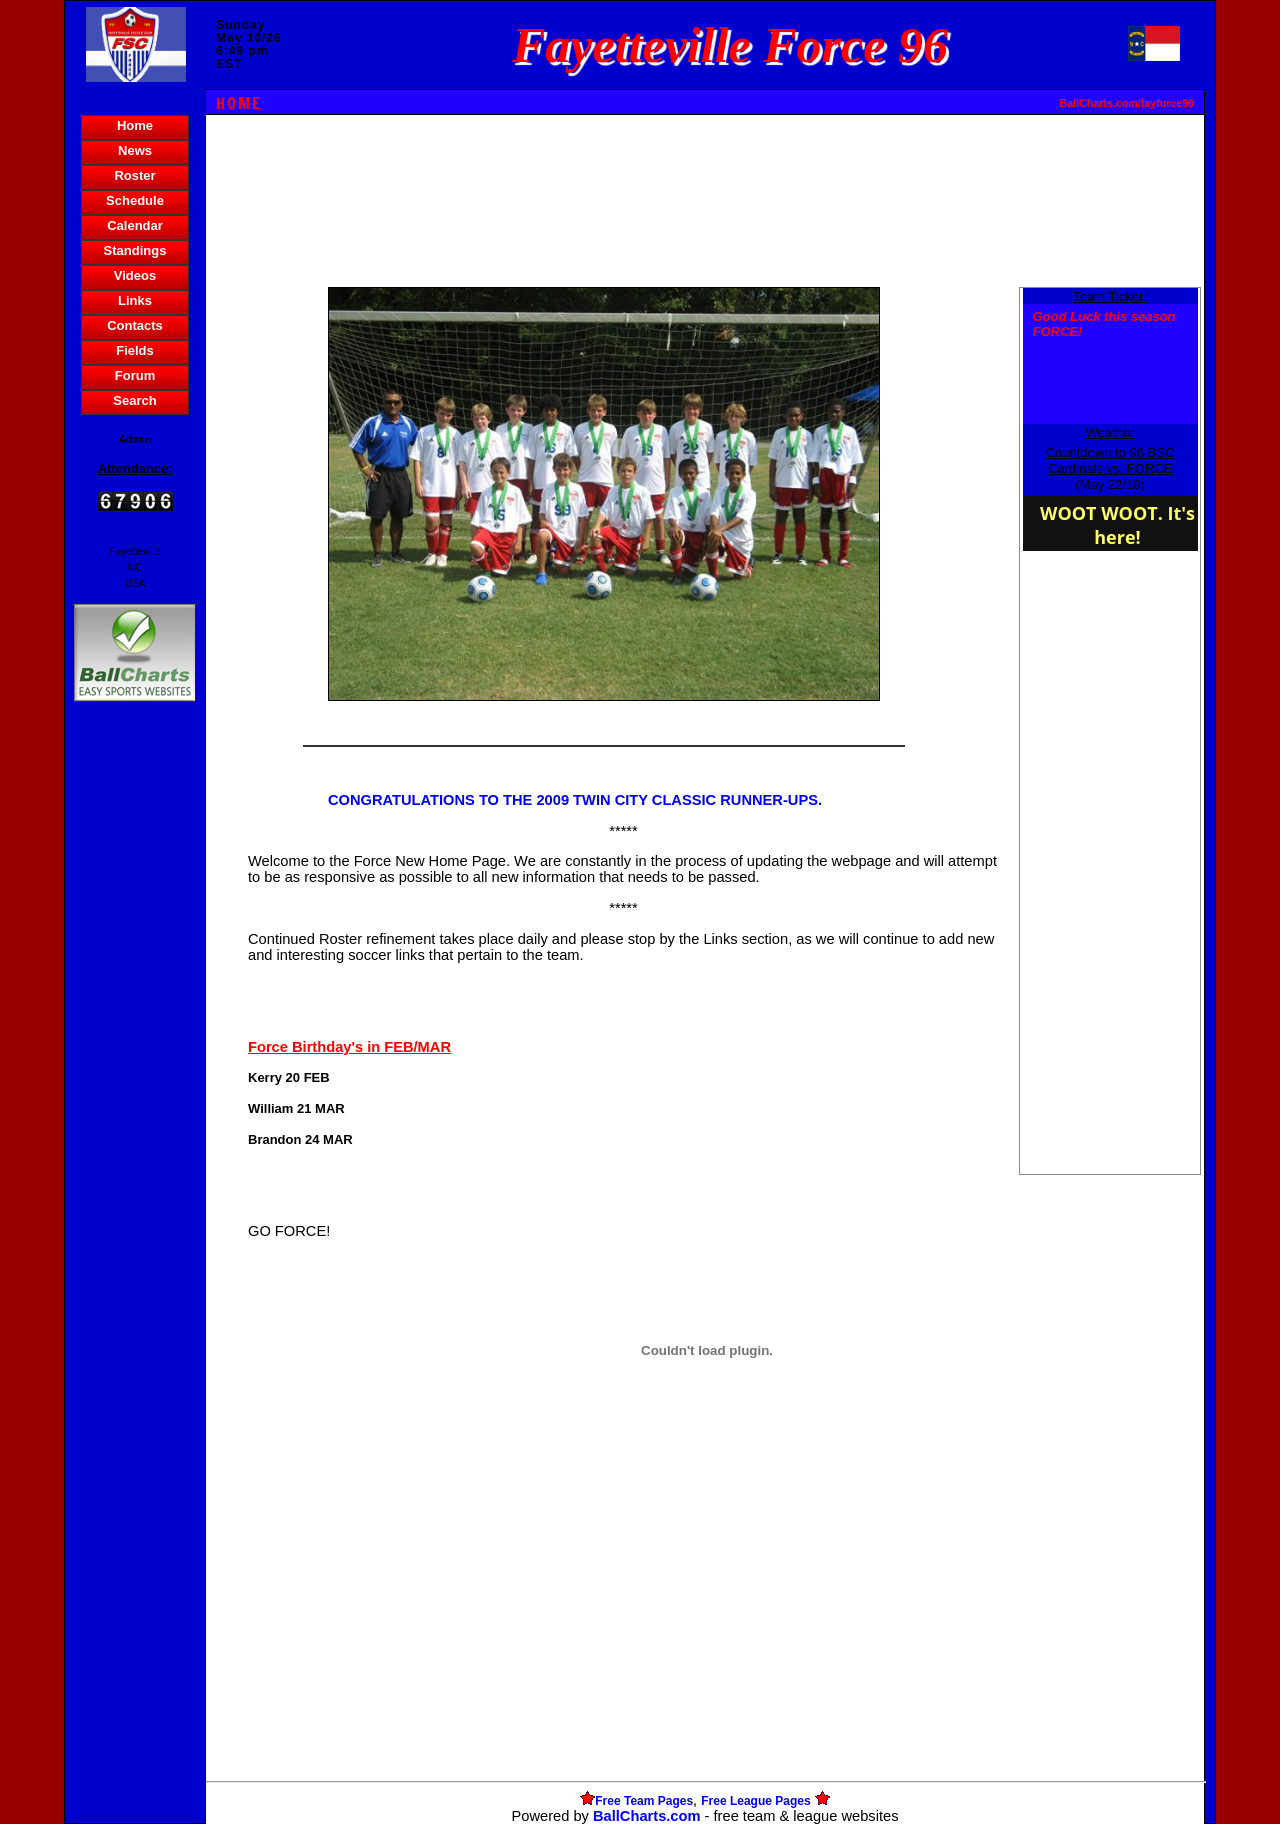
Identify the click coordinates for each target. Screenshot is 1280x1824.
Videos (135, 275)
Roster (134, 175)
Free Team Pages (644, 1801)
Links (135, 300)
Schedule (135, 200)
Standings (135, 250)
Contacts (135, 325)
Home (135, 125)
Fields (135, 350)
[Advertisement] (135, 1051)
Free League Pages (755, 1801)
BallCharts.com (647, 1816)
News (135, 150)
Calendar (135, 225)
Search (134, 400)
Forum (135, 375)
